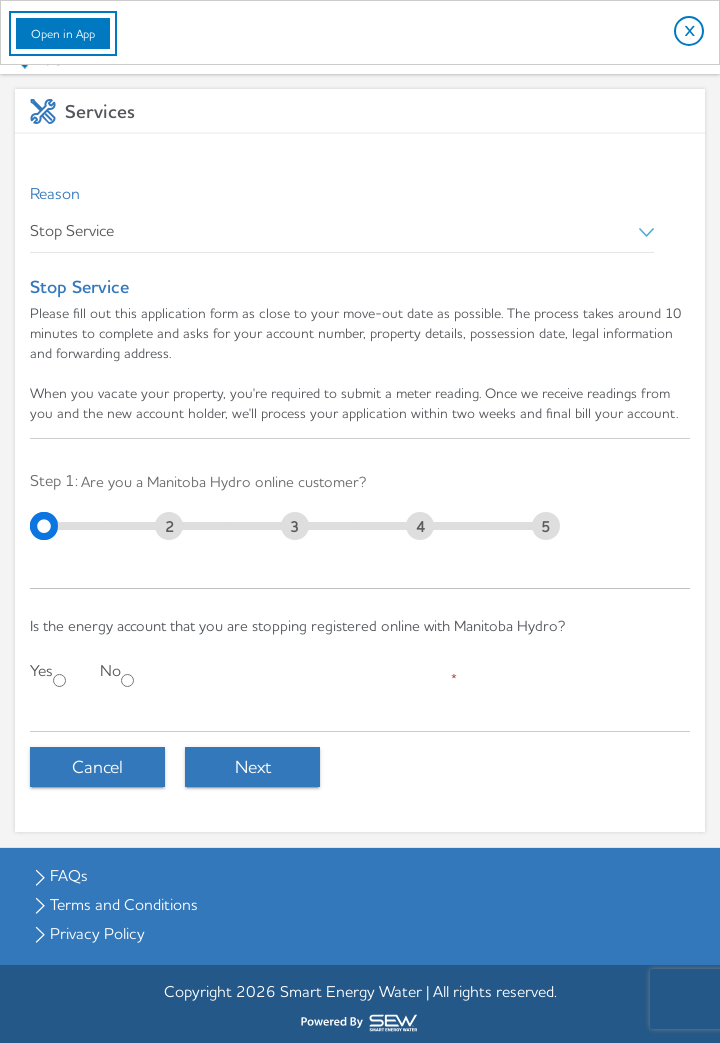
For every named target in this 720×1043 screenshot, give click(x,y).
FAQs (69, 875)
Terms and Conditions (124, 904)
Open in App (63, 33)
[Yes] (59, 680)
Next (253, 766)
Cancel (97, 766)
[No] (127, 680)
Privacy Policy (97, 933)
